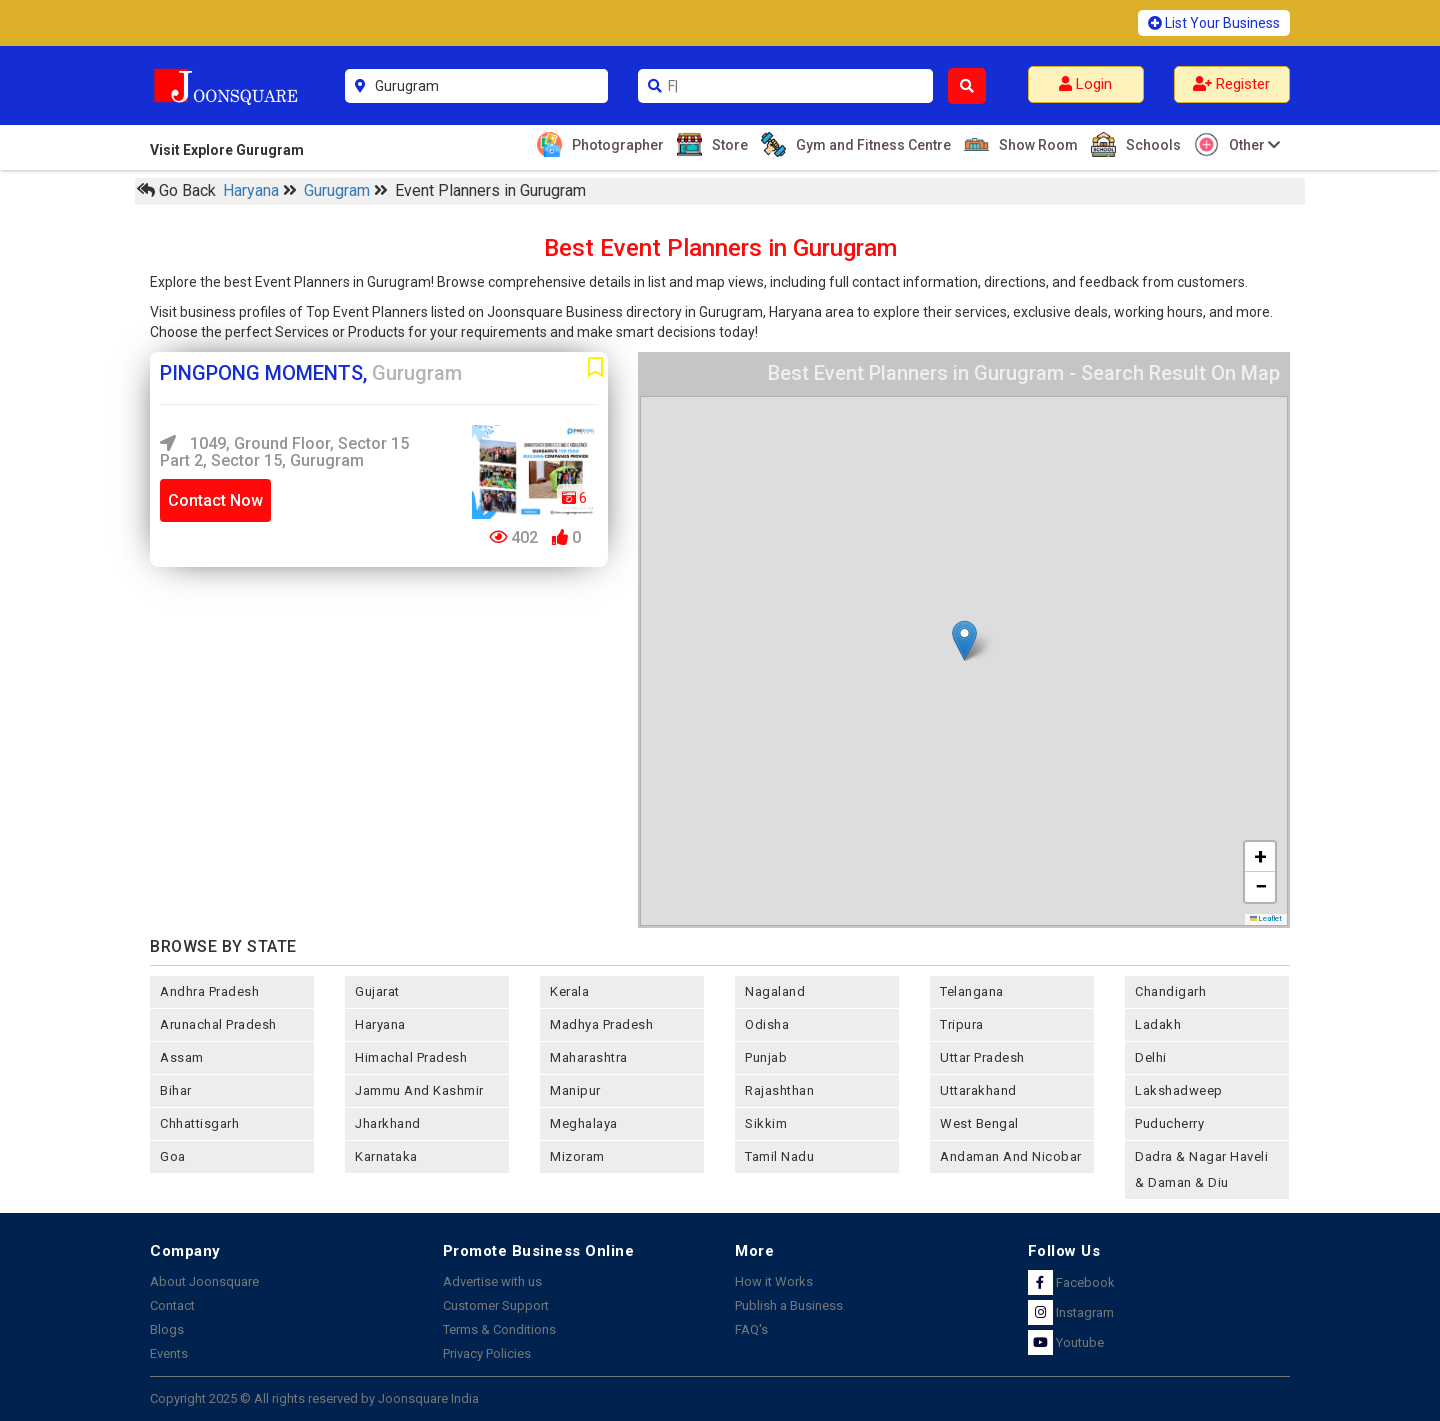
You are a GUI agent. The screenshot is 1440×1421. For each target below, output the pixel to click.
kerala (569, 991)
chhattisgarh (199, 1123)
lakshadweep (1179, 1090)
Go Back (176, 190)
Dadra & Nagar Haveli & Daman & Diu (1201, 1169)
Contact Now (215, 500)
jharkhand (388, 1123)
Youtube (1066, 1342)
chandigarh (1170, 991)
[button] (964, 640)
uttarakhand (978, 1090)
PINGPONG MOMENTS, (311, 373)
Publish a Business (789, 1305)
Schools (1151, 144)
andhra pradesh (209, 991)
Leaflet (1266, 918)
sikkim (766, 1123)
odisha (767, 1024)
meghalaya (584, 1123)
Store (727, 144)
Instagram (1071, 1312)
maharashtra (589, 1057)
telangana (972, 991)
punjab (766, 1057)
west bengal (979, 1123)
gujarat (377, 991)
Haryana (253, 190)
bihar (176, 1090)
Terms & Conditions (499, 1329)
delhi (1151, 1057)
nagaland (775, 991)
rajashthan (779, 1090)
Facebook (1071, 1282)
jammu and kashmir (419, 1090)
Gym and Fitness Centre (871, 144)
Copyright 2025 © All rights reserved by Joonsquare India (314, 1398)
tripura (962, 1024)
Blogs (167, 1329)
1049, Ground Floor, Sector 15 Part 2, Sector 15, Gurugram (284, 452)
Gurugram (339, 190)
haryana (380, 1024)
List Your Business (1214, 23)
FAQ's (751, 1329)
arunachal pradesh (218, 1024)
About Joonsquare (204, 1281)
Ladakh (1158, 1024)
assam (182, 1057)
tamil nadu (779, 1156)
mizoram (577, 1156)
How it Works (774, 1281)
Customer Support (496, 1305)
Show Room (1036, 144)
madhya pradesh (601, 1024)
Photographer (615, 144)
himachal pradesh (411, 1057)
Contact (172, 1305)
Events (169, 1353)
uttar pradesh (982, 1057)
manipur (575, 1090)
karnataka (386, 1156)
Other (1252, 144)
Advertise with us (492, 1281)
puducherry (1169, 1123)
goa (173, 1156)
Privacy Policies (487, 1353)
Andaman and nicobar (1011, 1156)
